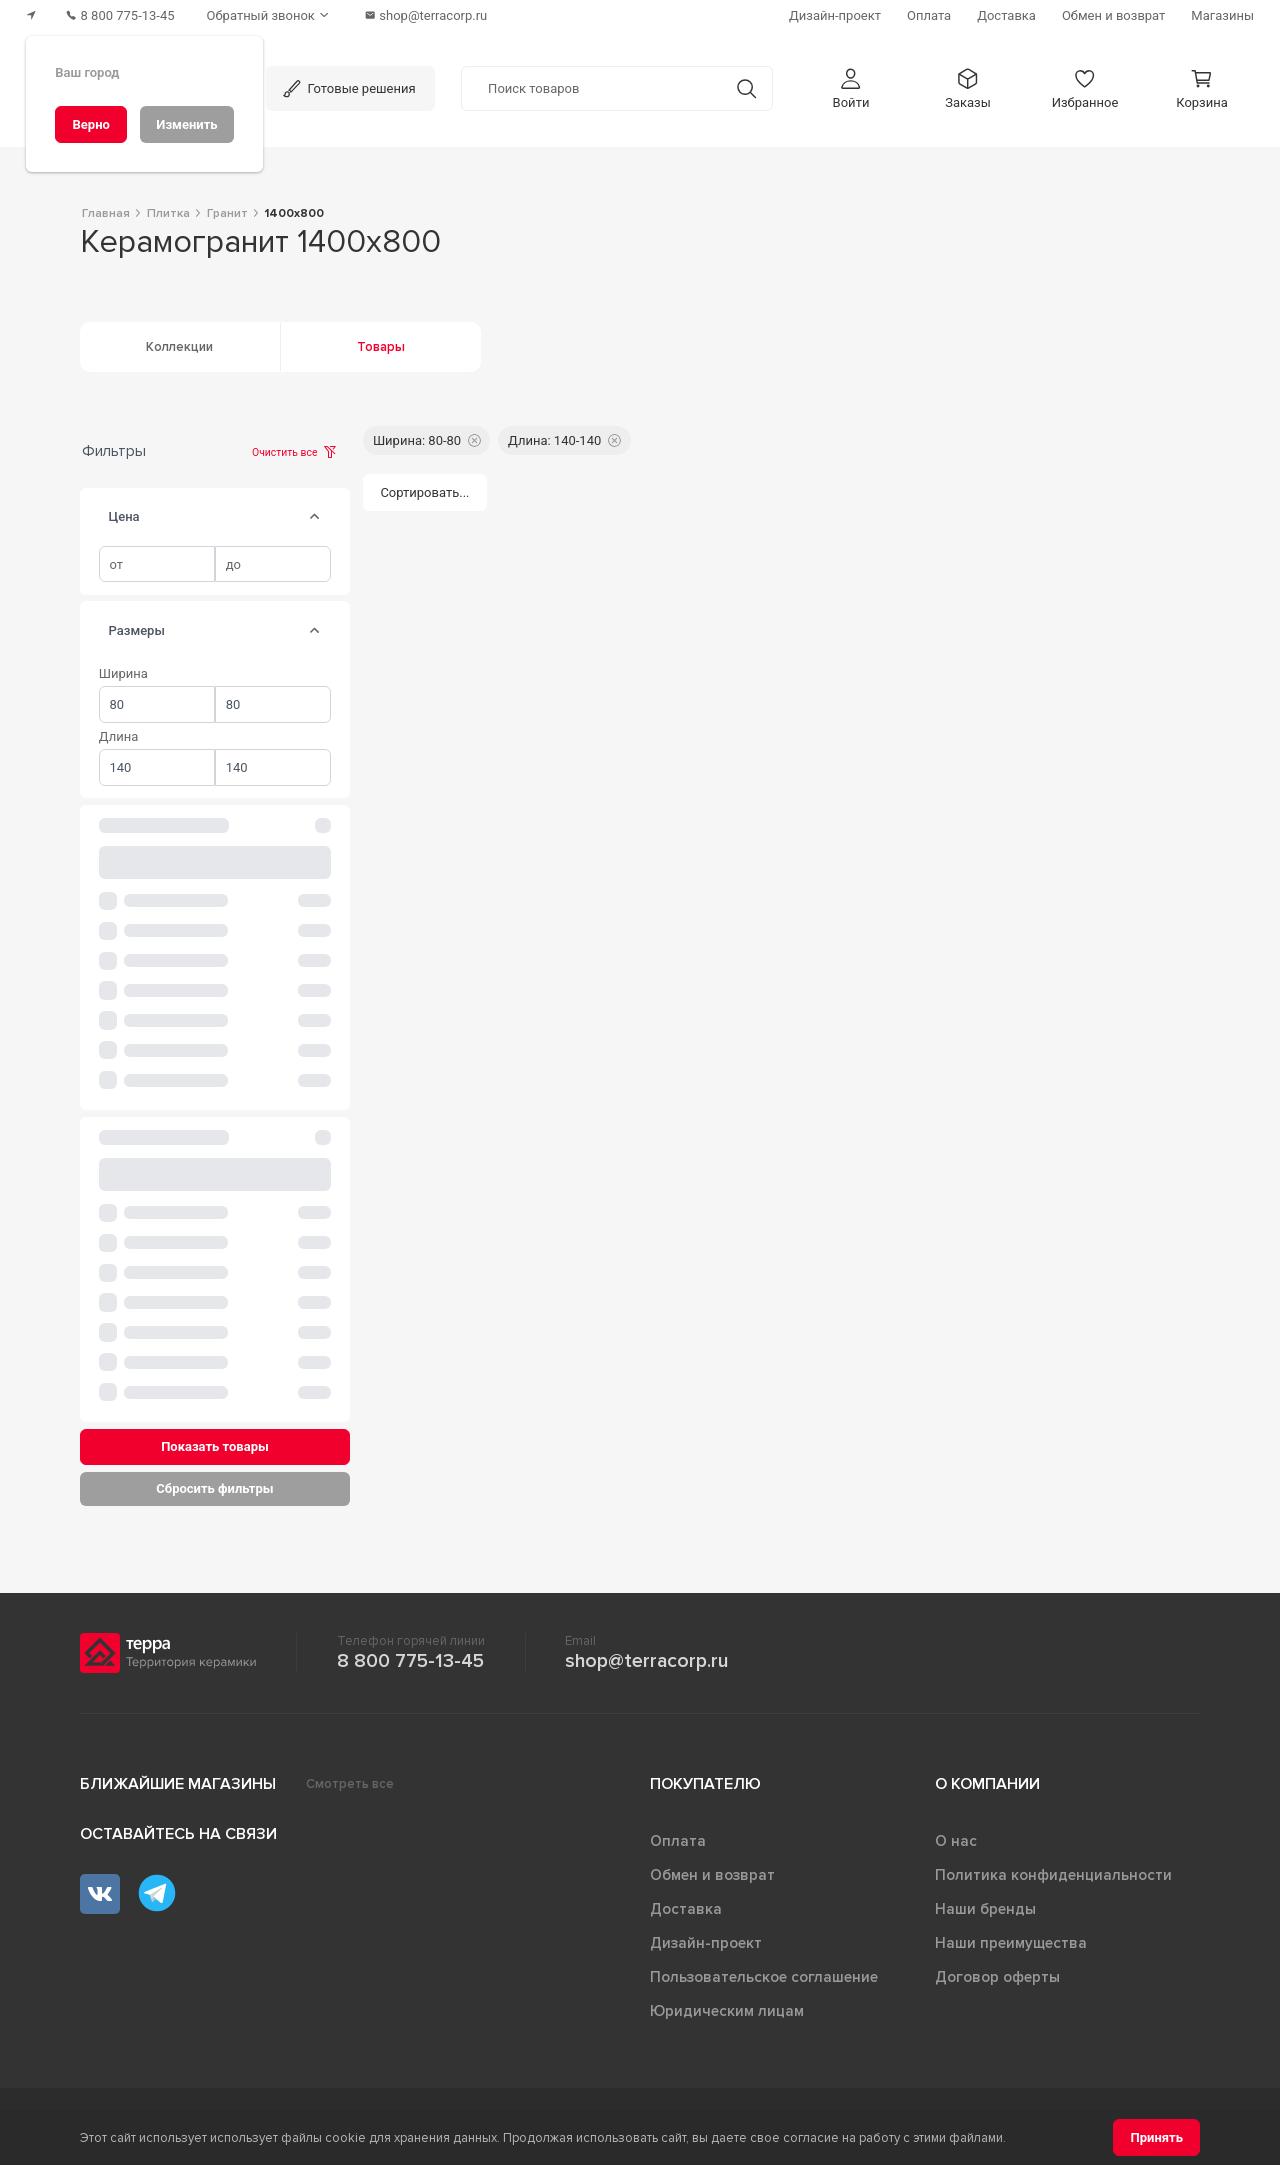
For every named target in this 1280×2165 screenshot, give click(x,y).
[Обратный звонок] (270, 15)
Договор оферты (997, 1977)
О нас (956, 1841)
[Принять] (1156, 2137)
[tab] (315, 517)
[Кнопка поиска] (746, 88)
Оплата (678, 1841)
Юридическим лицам (727, 2011)
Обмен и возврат (712, 1875)
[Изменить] (187, 124)
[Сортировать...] (425, 492)
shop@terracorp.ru (646, 1661)
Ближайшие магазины (178, 1784)
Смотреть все (350, 1784)
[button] (851, 88)
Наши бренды (985, 1909)
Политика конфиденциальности (1053, 1875)
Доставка (686, 1909)
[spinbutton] (157, 564)
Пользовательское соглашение (764, 1977)
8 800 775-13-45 (410, 1661)
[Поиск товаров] (591, 89)
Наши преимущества (1011, 1943)
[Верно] (91, 124)
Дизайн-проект (706, 1943)
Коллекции (179, 347)
